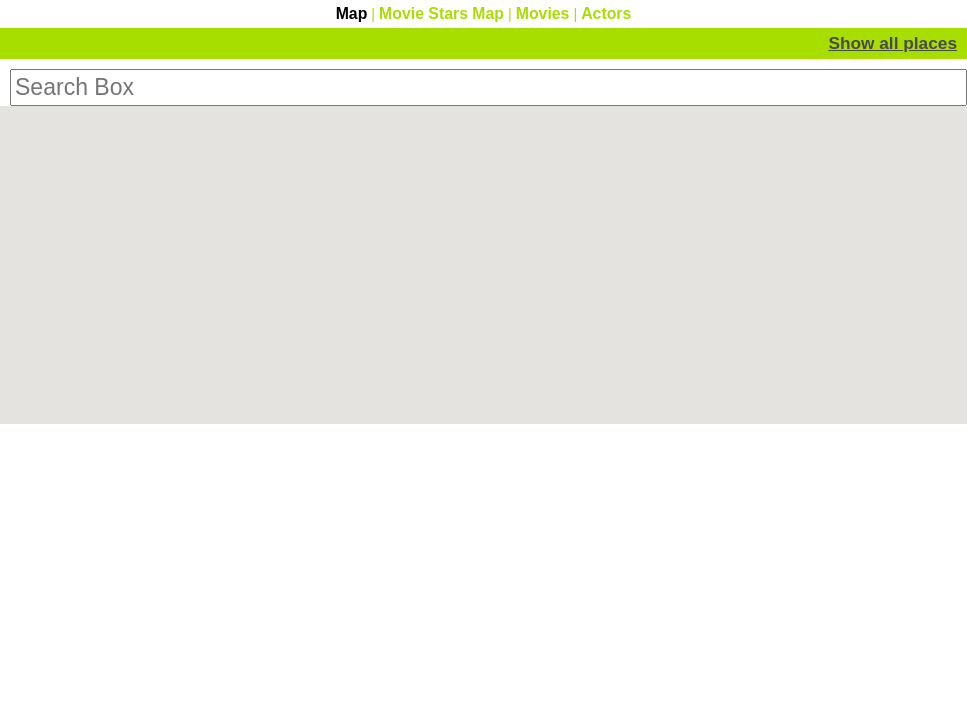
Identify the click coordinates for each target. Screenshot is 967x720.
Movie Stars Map (441, 13)
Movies (543, 13)
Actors (606, 13)
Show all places (892, 43)
